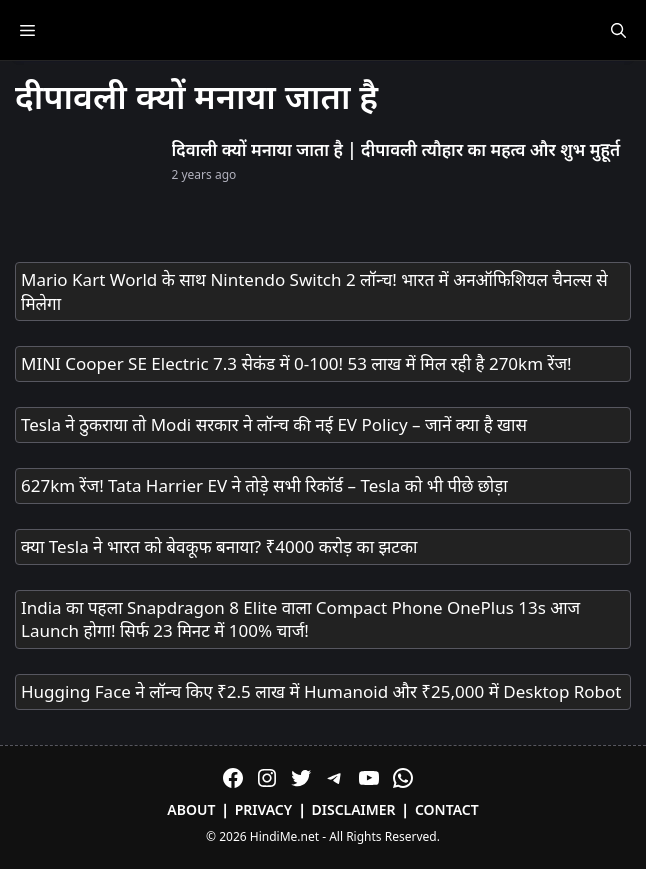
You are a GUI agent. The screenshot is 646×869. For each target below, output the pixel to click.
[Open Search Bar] (618, 30)
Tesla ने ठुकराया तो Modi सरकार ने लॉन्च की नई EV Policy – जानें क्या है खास (274, 424)
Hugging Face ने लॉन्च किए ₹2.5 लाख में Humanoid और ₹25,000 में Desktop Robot (321, 691)
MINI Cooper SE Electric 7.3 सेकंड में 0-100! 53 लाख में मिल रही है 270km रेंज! (296, 363)
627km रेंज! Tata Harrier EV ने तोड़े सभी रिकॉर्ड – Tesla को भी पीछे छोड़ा (264, 485)
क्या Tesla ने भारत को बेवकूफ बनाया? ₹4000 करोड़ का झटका (219, 546)
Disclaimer (354, 809)
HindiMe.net (284, 836)
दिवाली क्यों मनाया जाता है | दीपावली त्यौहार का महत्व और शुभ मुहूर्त (396, 149)
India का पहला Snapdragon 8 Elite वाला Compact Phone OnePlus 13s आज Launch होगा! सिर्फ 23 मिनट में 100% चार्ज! (300, 619)
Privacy (264, 809)
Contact (447, 809)
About (191, 809)
